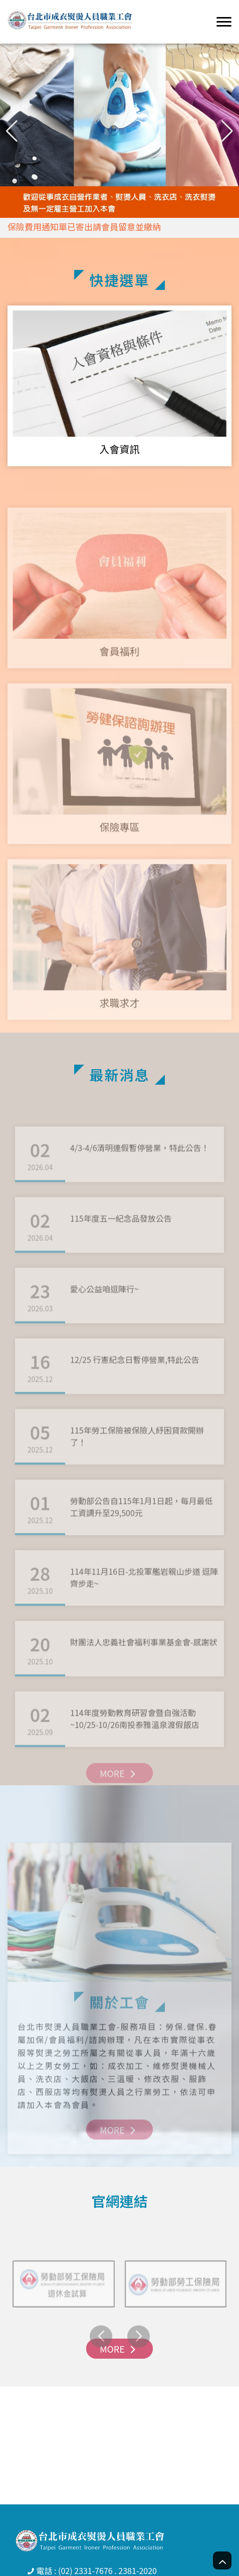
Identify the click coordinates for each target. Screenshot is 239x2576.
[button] (227, 131)
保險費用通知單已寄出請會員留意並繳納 (84, 226)
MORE (119, 1795)
